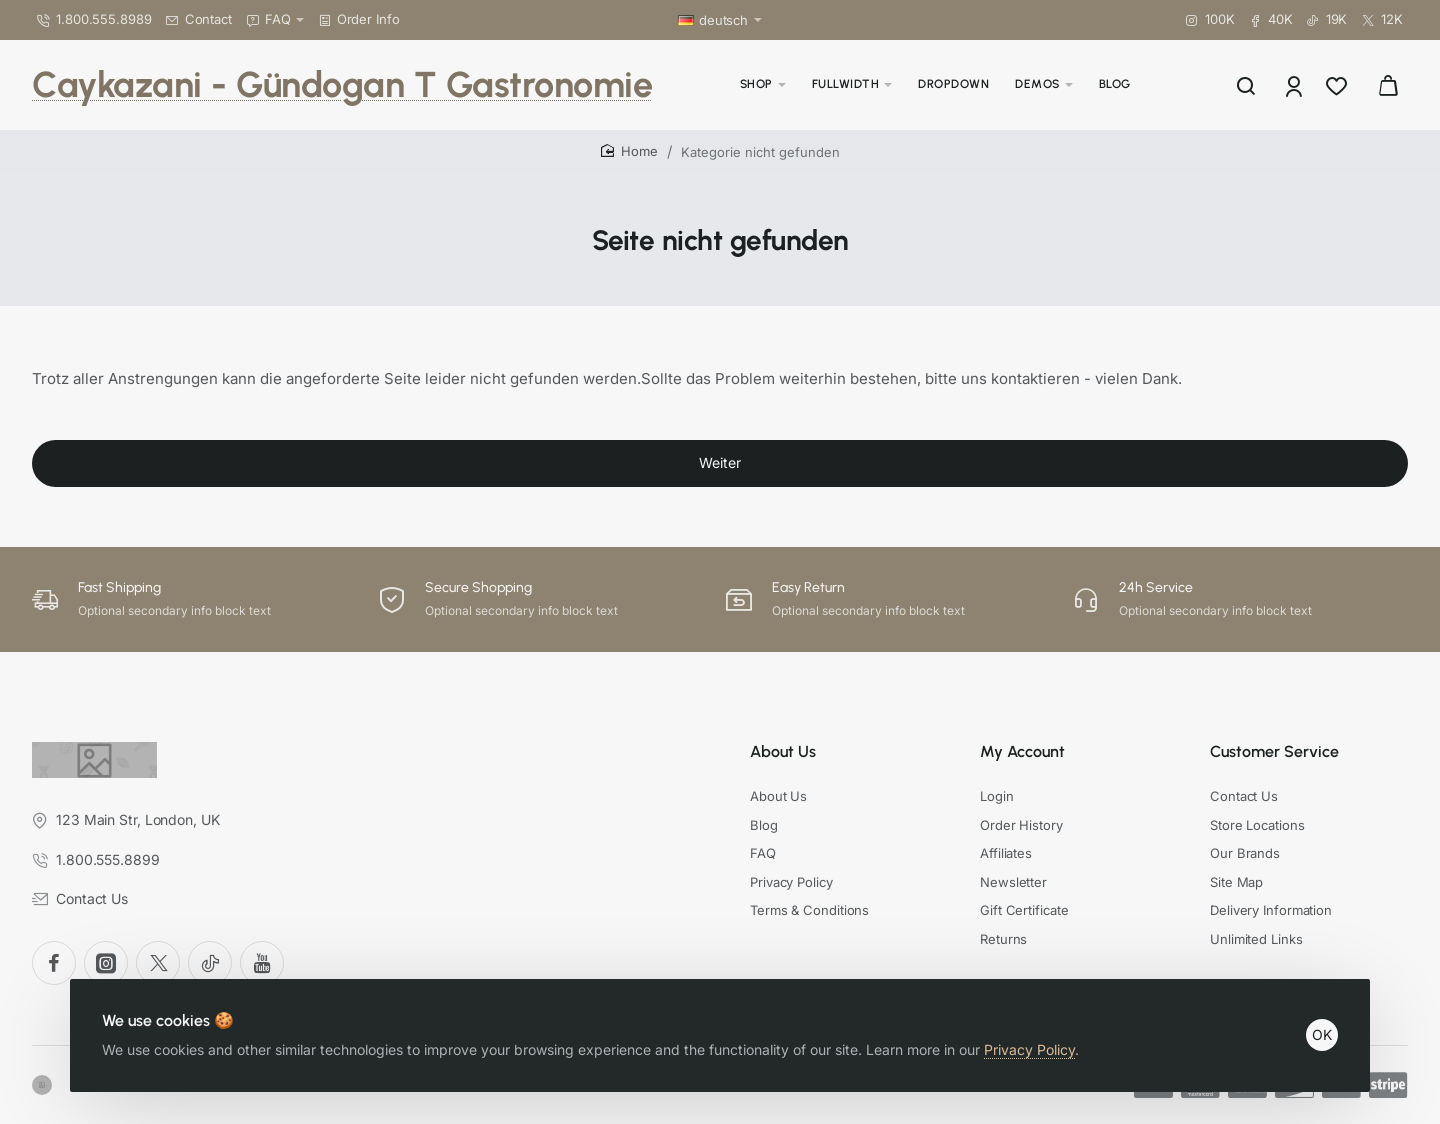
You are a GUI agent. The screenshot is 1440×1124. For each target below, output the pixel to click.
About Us (783, 751)
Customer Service (1274, 751)
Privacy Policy (1029, 1049)
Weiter (720, 462)
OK (1322, 1034)
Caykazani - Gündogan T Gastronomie (342, 84)
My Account (1022, 751)
